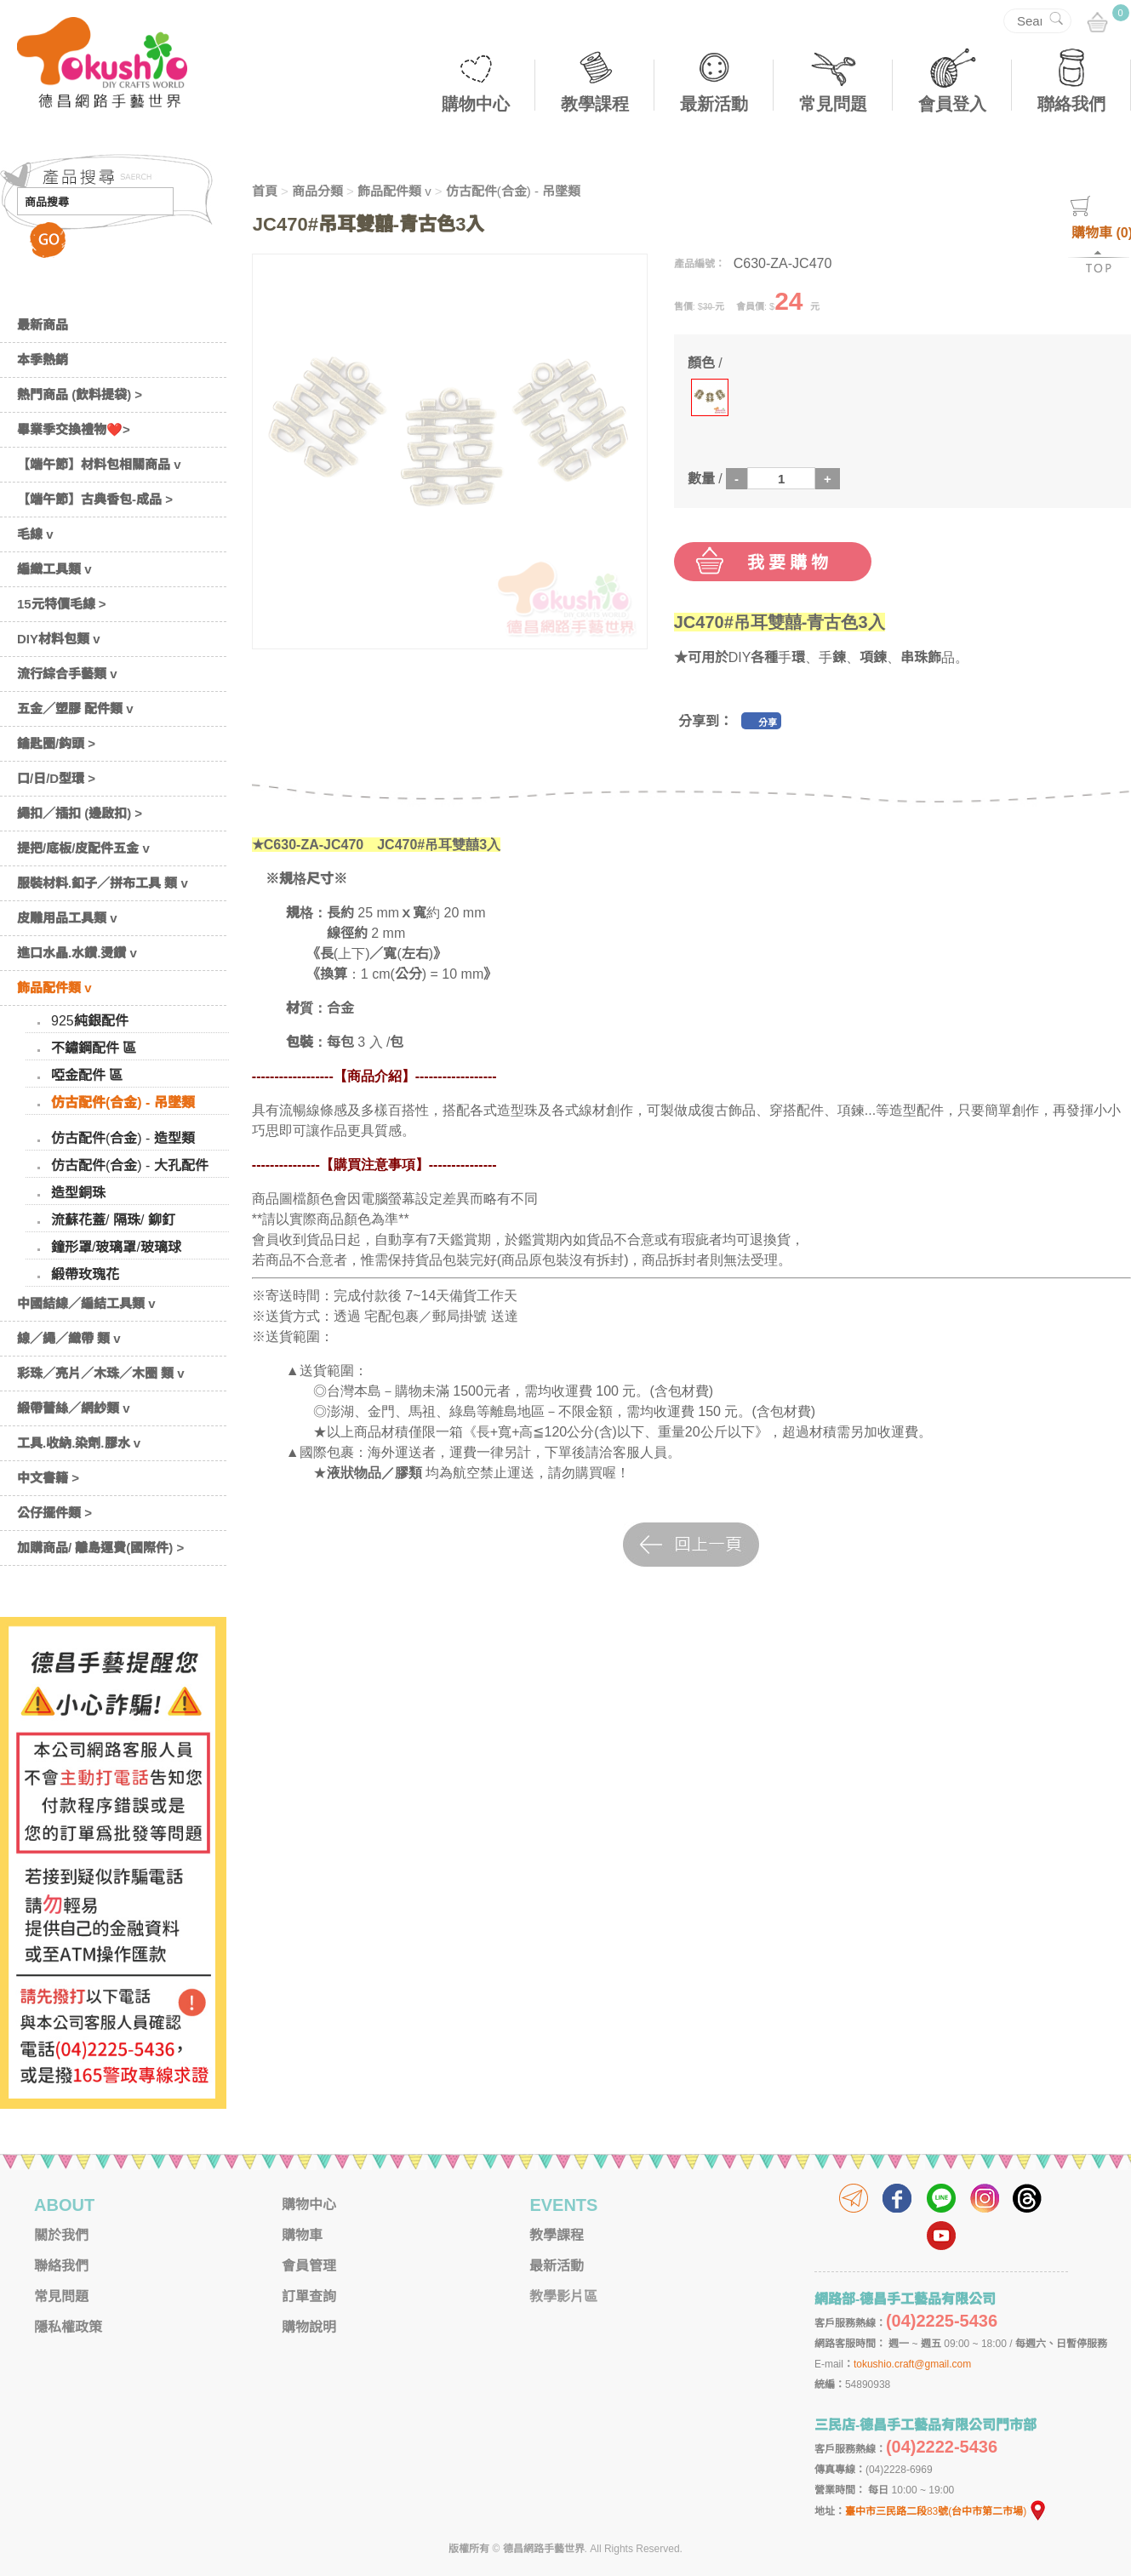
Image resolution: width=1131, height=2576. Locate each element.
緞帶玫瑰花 (85, 1274)
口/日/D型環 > (56, 778)
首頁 (264, 191)
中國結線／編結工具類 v (86, 1303)
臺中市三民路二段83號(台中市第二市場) (946, 2511)
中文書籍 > (48, 1478)
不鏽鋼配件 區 (93, 1048)
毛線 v (35, 534)
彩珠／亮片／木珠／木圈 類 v (101, 1373)
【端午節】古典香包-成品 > (95, 499)
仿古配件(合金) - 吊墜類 (123, 1102)
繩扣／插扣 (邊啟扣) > (79, 813)
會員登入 (952, 103)
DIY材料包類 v (58, 638)
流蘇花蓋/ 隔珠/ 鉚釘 (113, 1220)
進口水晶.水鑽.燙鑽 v (77, 952)
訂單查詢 (309, 2296)
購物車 (302, 2235)
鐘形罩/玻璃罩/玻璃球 (116, 1247)
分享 (767, 722)
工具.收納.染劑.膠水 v (78, 1443)
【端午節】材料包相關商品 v (99, 464)
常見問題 (833, 103)
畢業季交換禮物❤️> (73, 429)
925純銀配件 (90, 1021)
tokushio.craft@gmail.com (912, 2364)
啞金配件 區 (87, 1075)
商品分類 (317, 191)
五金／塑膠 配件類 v (75, 708)
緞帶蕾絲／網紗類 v (73, 1408)
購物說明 (309, 2327)
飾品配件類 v (54, 987)
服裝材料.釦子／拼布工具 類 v (102, 883)
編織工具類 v (54, 569)
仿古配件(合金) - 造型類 (123, 1138)
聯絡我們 (1071, 103)
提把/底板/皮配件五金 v (83, 848)
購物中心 (476, 103)
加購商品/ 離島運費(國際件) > (100, 1547)
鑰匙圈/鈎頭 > (56, 743)
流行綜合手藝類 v (67, 673)
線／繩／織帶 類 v (69, 1338)
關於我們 (61, 2235)
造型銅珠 (78, 1192)
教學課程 (595, 103)
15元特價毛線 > (61, 604)
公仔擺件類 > (54, 1512)
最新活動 (714, 103)
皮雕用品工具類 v (67, 918)
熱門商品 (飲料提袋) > (79, 394)
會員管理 (309, 2266)
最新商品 (42, 324)
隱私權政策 (68, 2327)
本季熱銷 (42, 359)
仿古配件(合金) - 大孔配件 (129, 1165)
